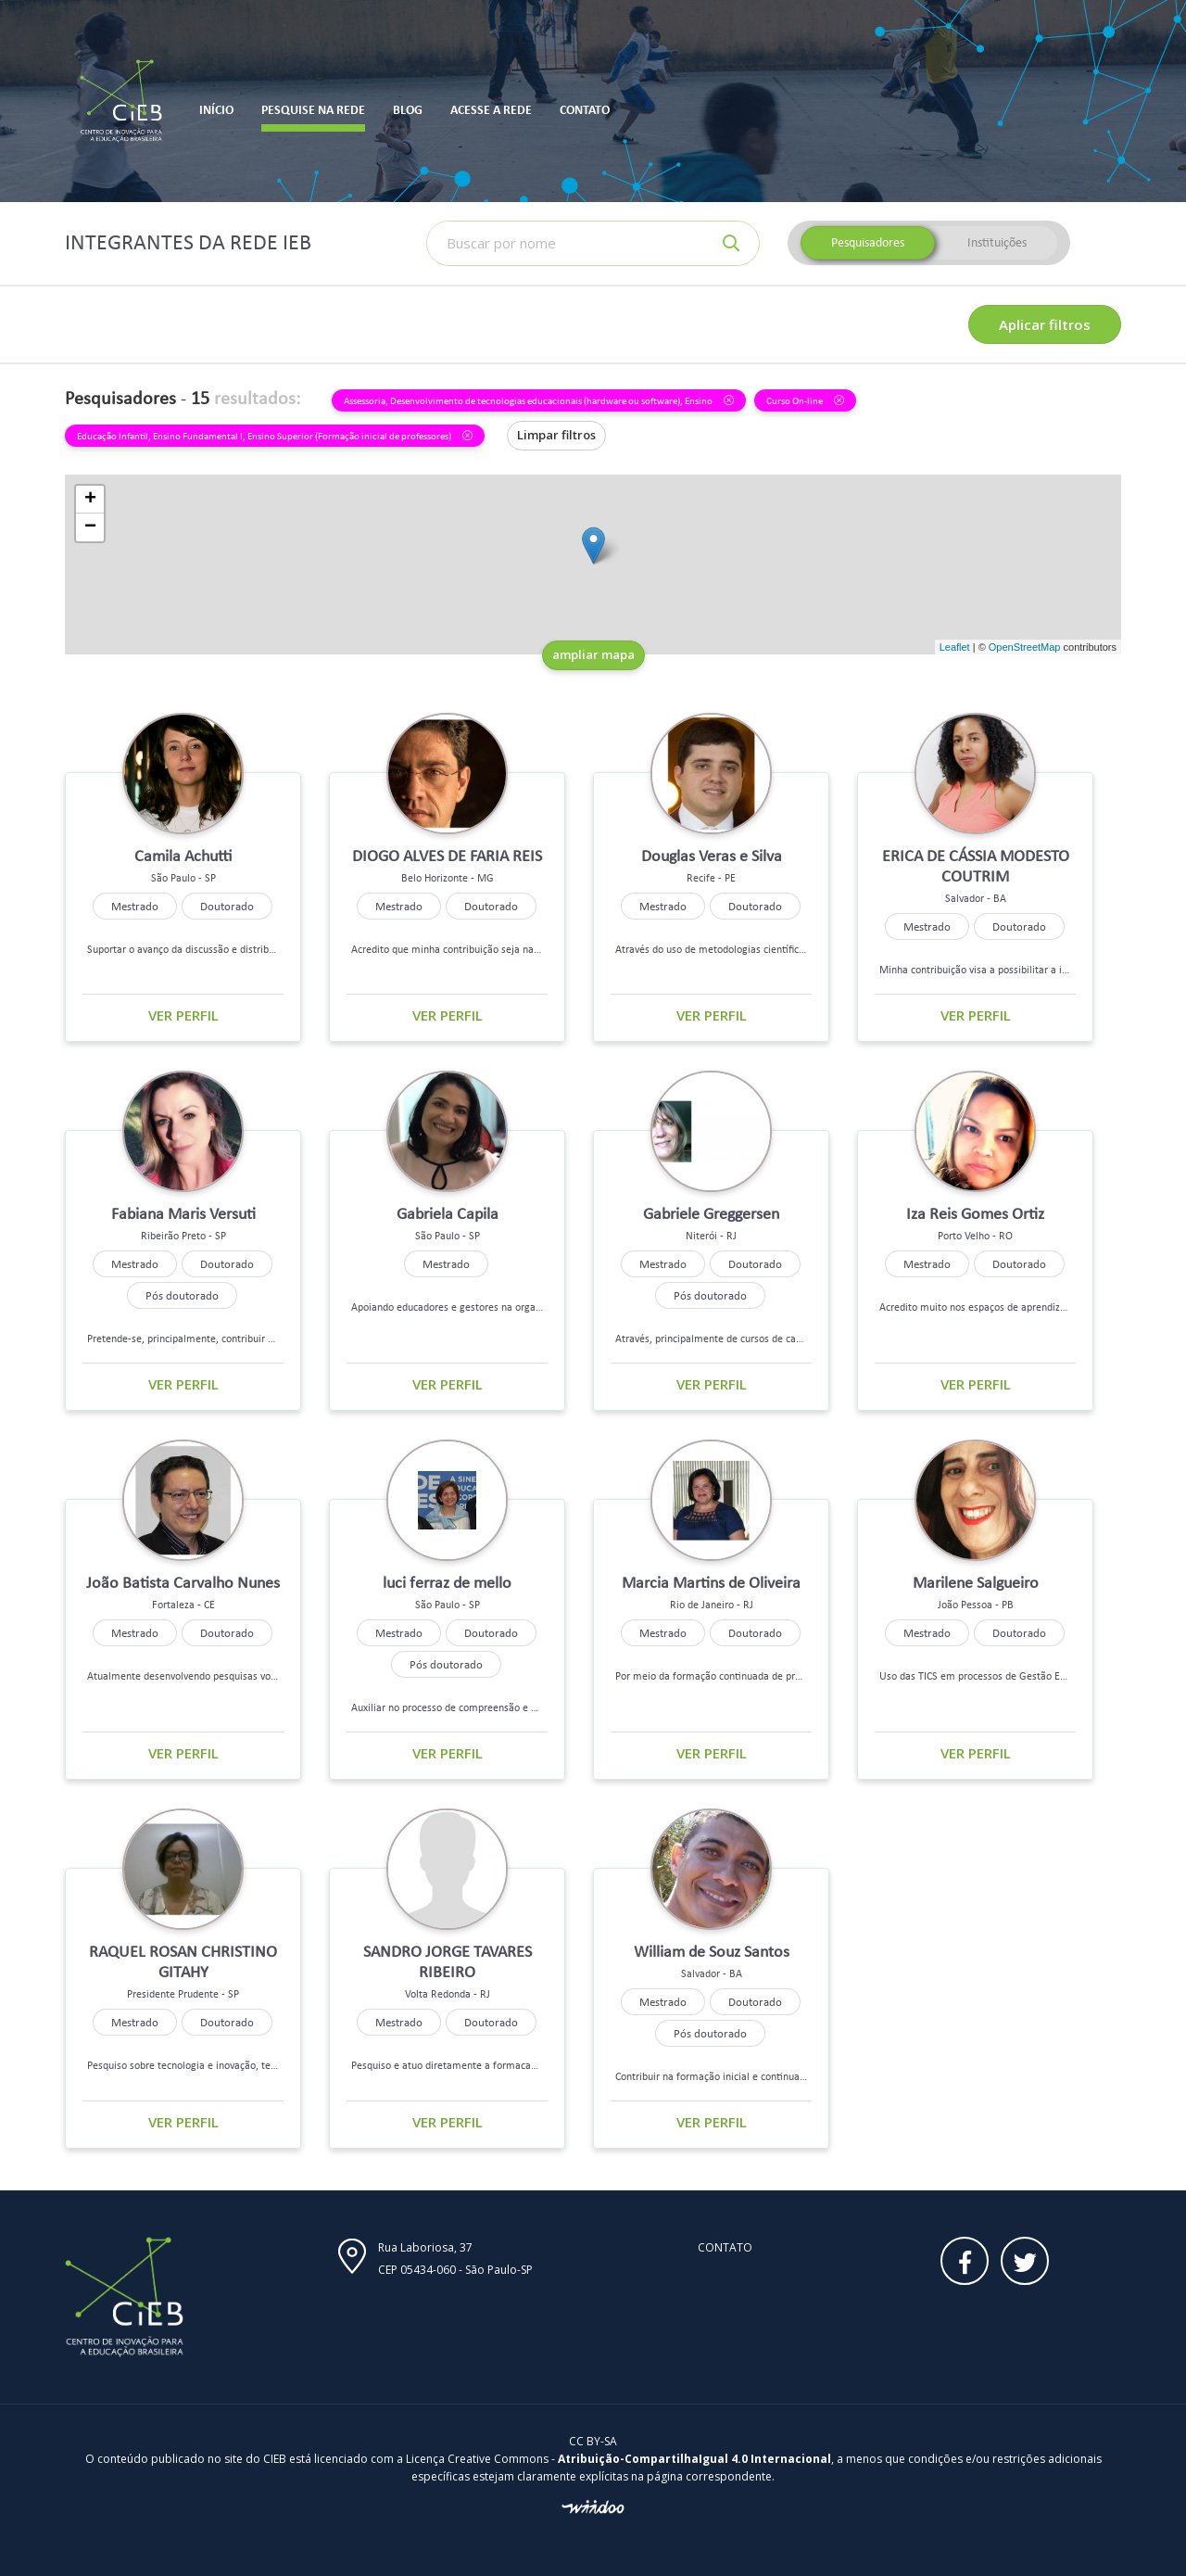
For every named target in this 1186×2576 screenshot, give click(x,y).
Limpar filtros (556, 434)
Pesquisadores (867, 242)
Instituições (997, 242)
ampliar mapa (593, 654)
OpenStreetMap (1025, 647)
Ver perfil (183, 1015)
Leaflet (955, 647)
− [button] (90, 527)
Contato (725, 2247)
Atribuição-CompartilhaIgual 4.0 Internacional (694, 2459)
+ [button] (90, 500)
